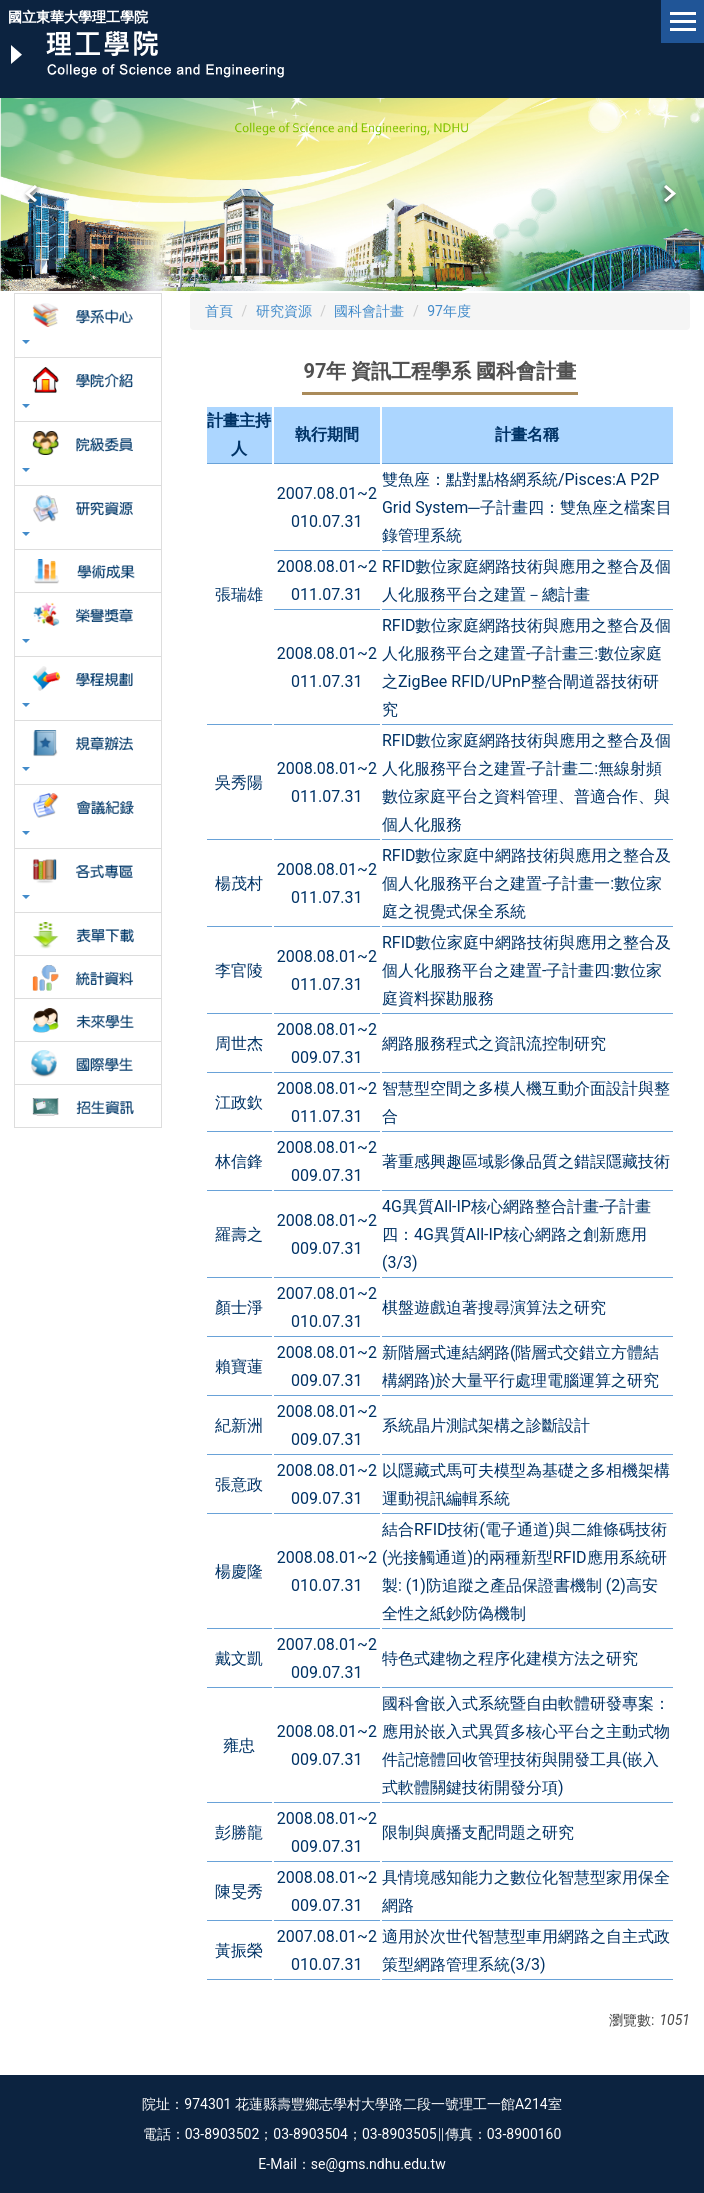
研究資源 (284, 311)
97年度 (449, 311)
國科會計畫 (369, 311)
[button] (33, 194)
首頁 (219, 311)
